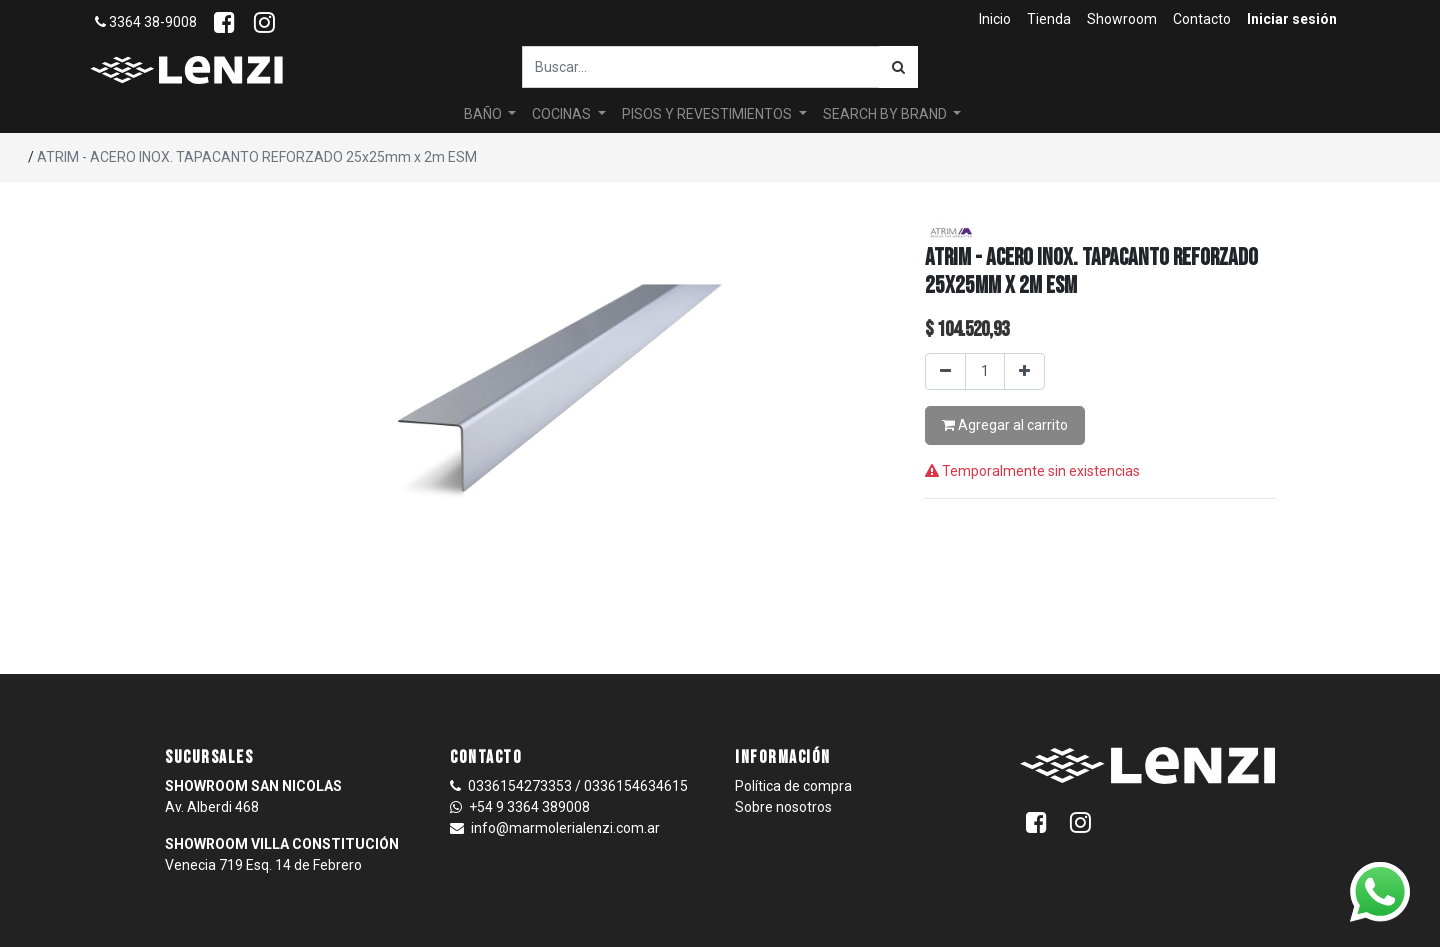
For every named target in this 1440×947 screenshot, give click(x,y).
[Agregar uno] (1024, 371)
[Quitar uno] (945, 371)
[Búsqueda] (898, 67)
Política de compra (793, 786)
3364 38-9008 (146, 22)
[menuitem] (995, 19)
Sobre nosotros (783, 807)
